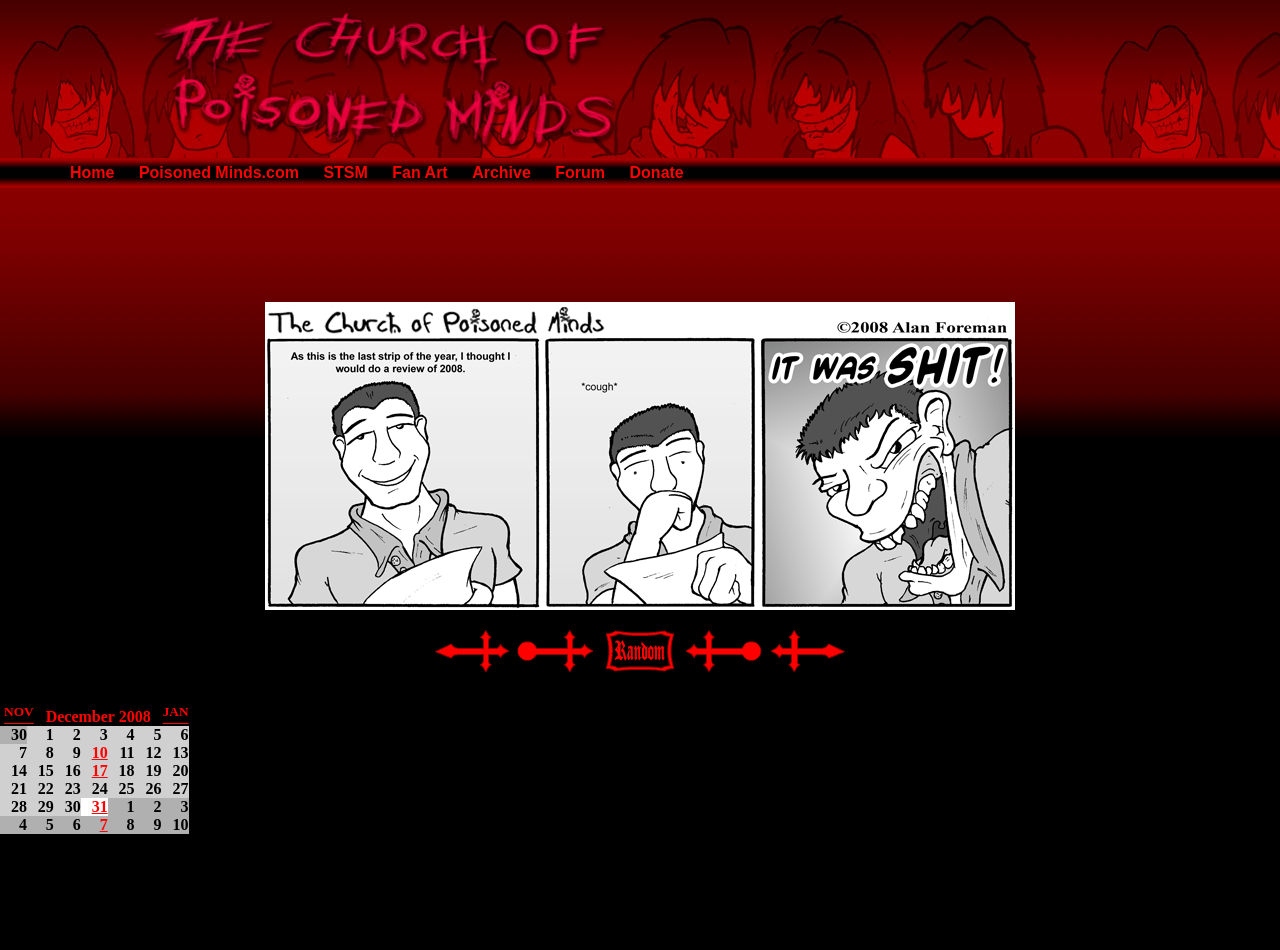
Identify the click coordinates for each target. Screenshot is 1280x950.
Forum (580, 172)
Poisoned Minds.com (219, 172)
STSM (345, 172)
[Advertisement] (640, 241)
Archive (501, 172)
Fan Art (419, 172)
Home (92, 172)
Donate (657, 172)
